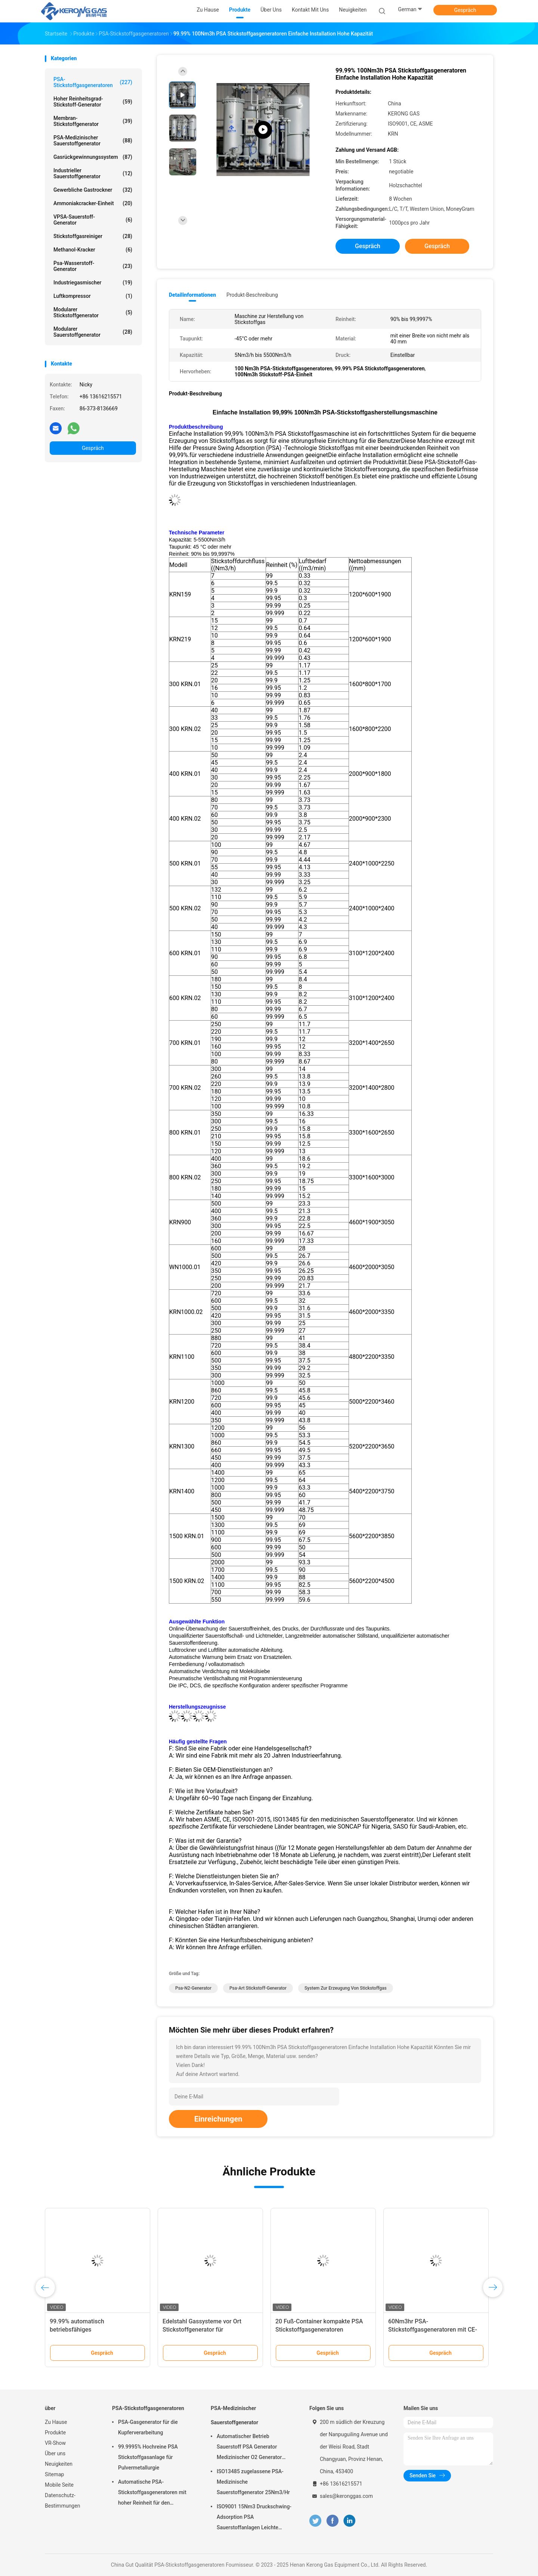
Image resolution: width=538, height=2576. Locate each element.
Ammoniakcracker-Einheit (92, 203)
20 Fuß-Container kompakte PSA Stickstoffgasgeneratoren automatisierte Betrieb (319, 2329)
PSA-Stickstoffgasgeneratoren (92, 82)
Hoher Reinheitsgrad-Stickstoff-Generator (92, 102)
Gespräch (465, 10)
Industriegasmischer (92, 282)
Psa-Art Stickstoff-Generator (258, 1988)
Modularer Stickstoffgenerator (92, 312)
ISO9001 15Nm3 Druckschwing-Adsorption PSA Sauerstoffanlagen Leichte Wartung (254, 2518)
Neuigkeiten (58, 2464)
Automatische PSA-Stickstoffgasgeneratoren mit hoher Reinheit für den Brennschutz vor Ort (152, 2493)
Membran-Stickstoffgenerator (92, 121)
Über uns (55, 2453)
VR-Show (55, 2443)
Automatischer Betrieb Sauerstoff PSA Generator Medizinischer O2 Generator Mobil (249, 2447)
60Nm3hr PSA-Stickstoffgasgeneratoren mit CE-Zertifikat (432, 2329)
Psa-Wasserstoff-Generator (92, 266)
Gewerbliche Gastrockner (92, 190)
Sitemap (54, 2474)
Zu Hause (56, 2422)
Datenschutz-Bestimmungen (62, 2500)
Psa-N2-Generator (193, 1988)
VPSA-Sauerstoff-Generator (92, 220)
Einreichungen (218, 2118)
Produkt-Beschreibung (252, 295)
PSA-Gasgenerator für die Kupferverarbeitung (148, 2427)
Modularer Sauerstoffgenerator (92, 332)
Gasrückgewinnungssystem (92, 157)
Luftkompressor (92, 296)
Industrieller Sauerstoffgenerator (92, 173)
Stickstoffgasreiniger (92, 236)
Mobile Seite (59, 2485)
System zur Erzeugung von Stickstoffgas (345, 1988)
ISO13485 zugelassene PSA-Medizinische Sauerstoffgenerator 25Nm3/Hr (253, 2481)
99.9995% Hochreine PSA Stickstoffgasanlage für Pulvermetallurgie (148, 2457)
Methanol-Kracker (92, 249)
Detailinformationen (192, 295)
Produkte (55, 2432)
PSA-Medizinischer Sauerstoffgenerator (92, 140)
